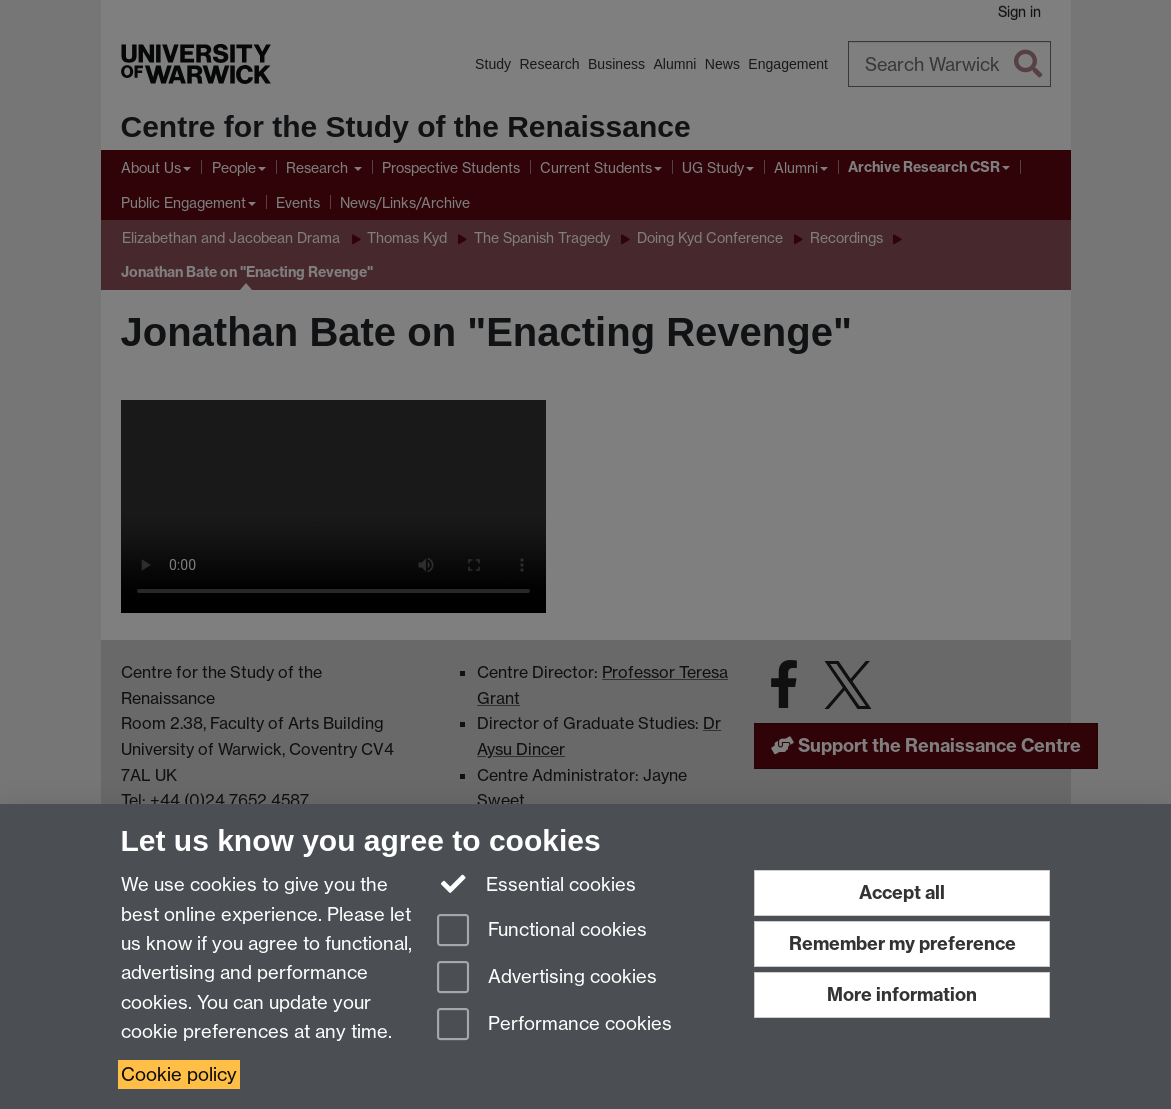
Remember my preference (902, 943)
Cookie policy (179, 1074)
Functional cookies (542, 931)
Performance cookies (554, 1025)
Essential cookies (536, 883)
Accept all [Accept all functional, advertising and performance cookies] (902, 892)
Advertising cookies (547, 978)
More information (902, 994)
